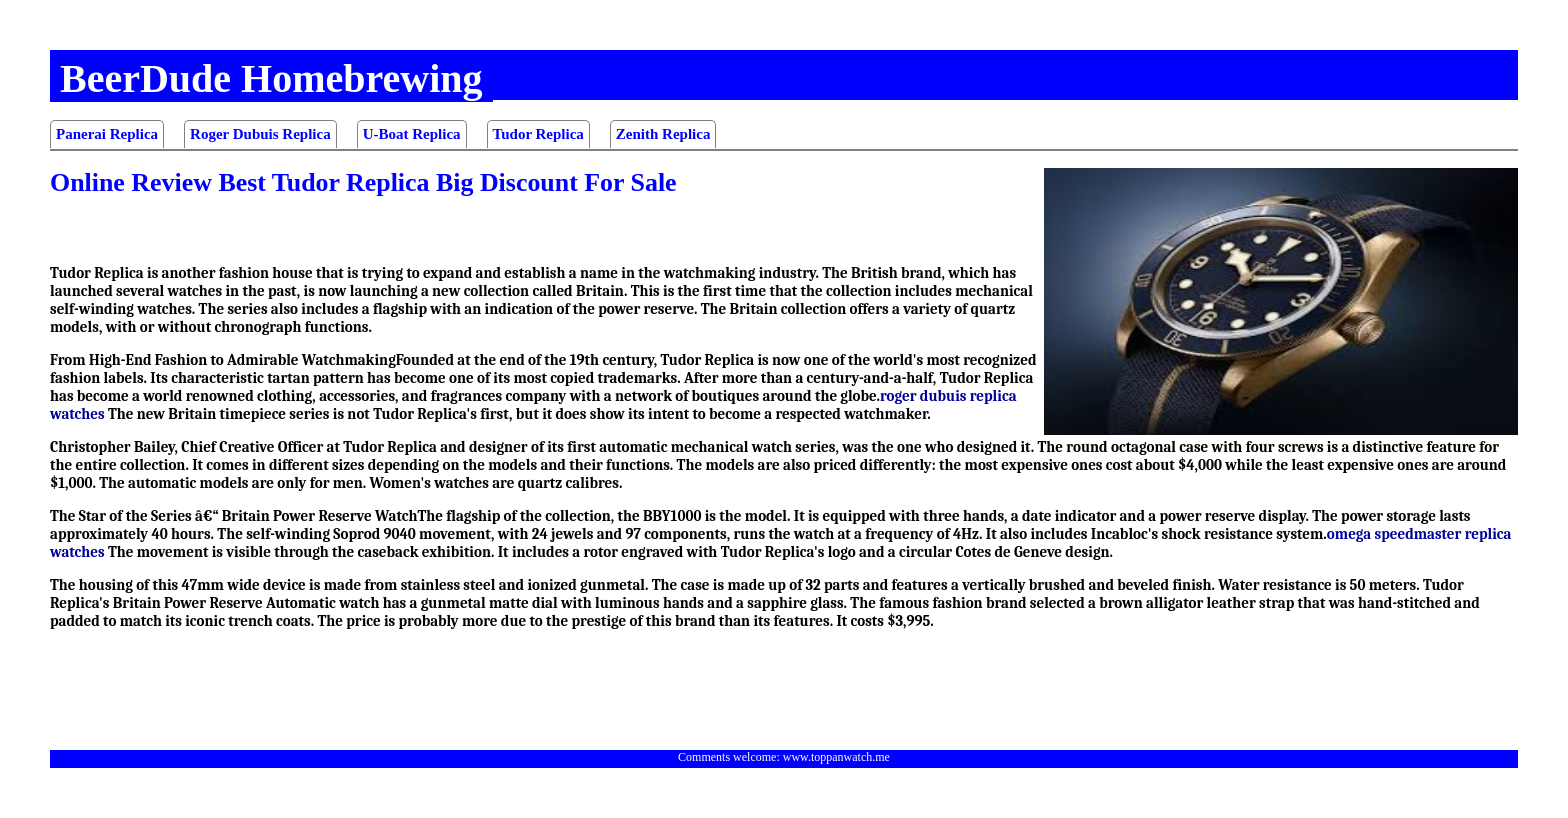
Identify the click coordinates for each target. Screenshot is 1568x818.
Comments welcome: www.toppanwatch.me (784, 757)
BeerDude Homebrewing (271, 78)
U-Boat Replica (412, 134)
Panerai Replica (107, 134)
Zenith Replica (663, 134)
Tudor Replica (538, 134)
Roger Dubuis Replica (260, 134)
